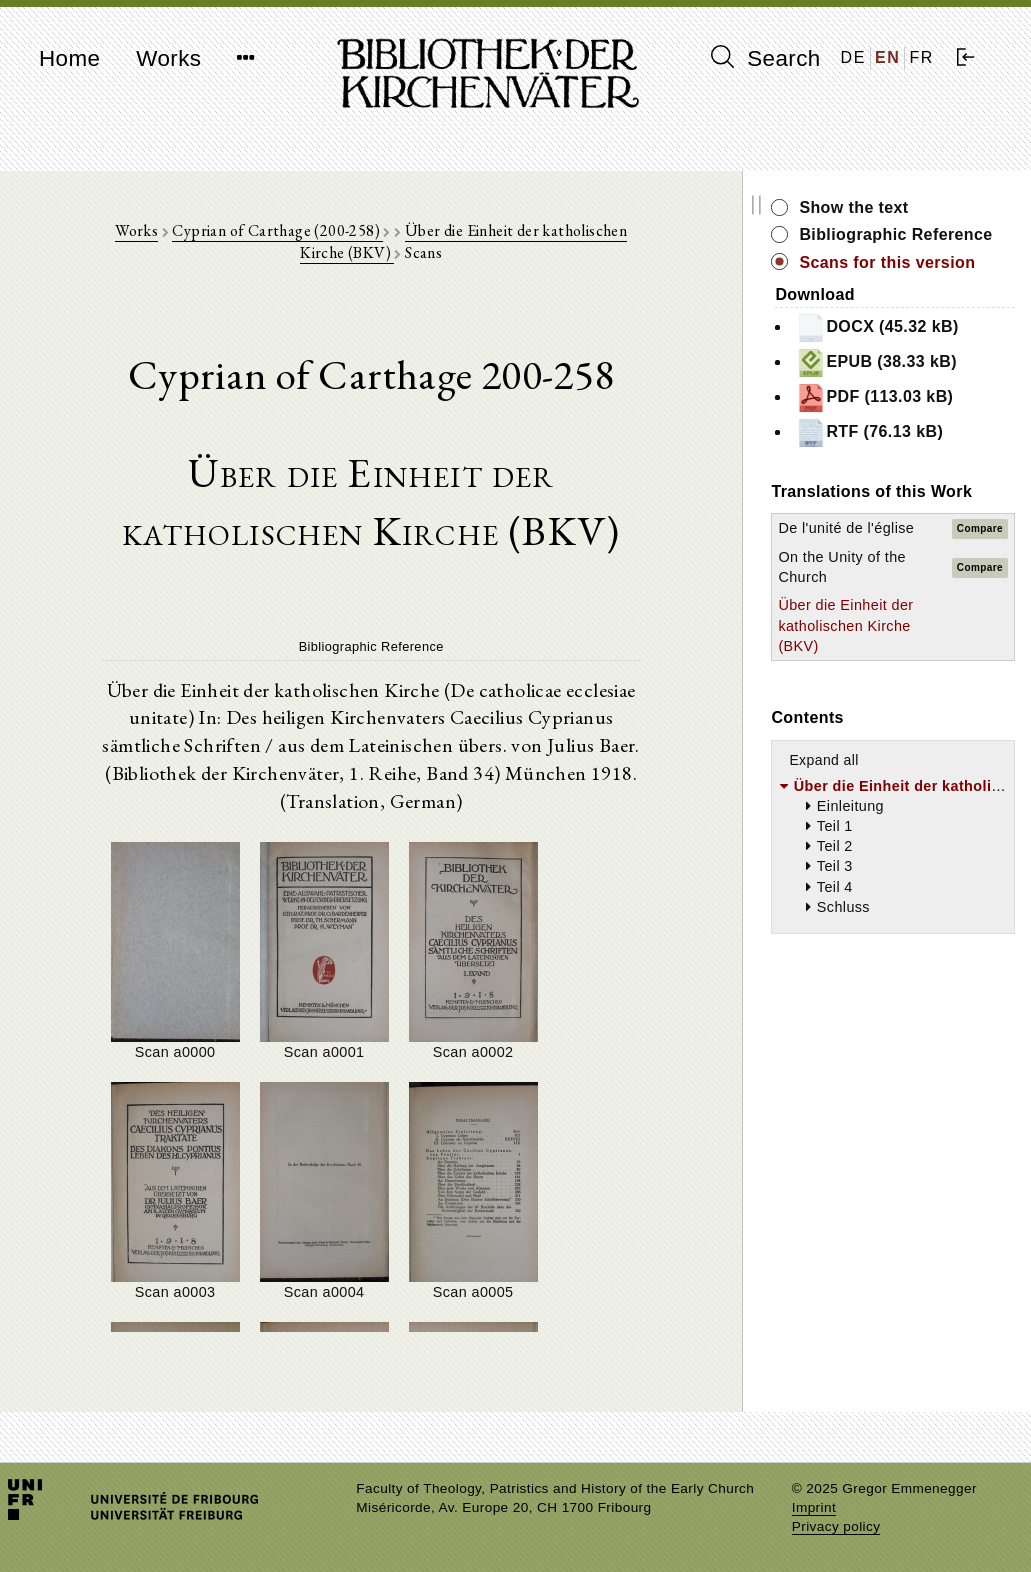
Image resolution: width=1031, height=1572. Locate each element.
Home (69, 58)
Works (168, 58)
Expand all (854, 801)
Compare (980, 560)
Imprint (814, 1507)
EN (887, 57)
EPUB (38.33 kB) (907, 385)
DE (853, 57)
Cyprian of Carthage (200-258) (269, 231)
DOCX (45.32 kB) (908, 350)
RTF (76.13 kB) (900, 455)
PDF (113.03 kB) (905, 420)
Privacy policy (836, 1526)
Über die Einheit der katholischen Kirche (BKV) (864, 667)
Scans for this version (918, 284)
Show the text (884, 207)
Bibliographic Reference (883, 245)
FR (921, 57)
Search (766, 58)
